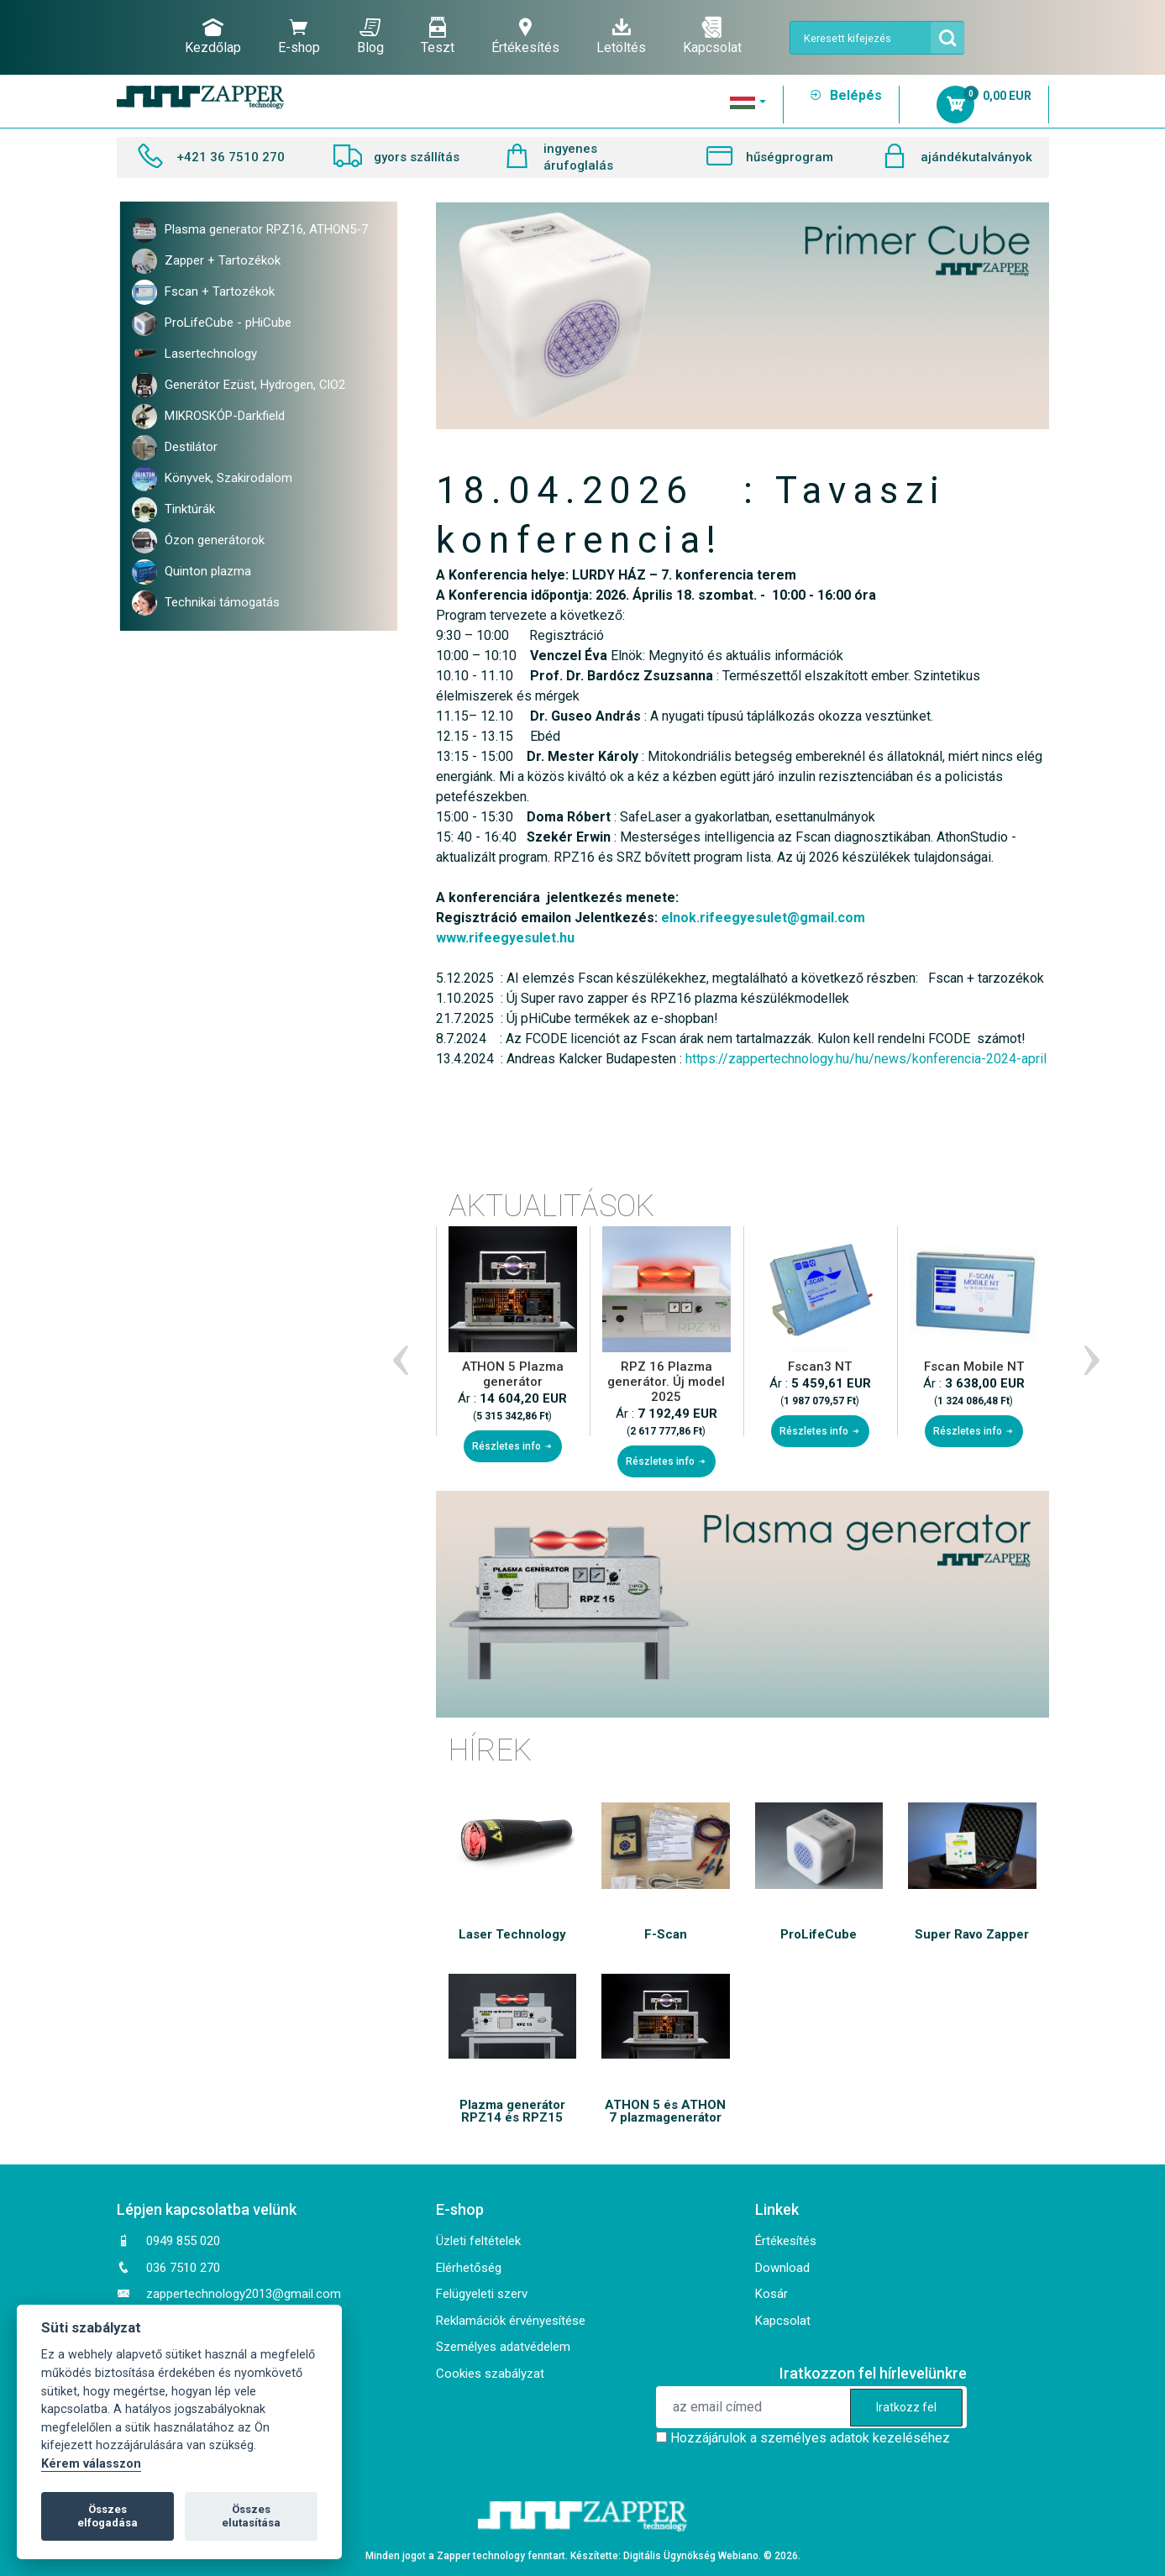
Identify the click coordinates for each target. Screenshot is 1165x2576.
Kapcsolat (712, 36)
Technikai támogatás (206, 603)
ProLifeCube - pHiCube (211, 323)
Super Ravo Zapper (972, 1934)
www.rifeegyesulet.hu (505, 938)
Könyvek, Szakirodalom (212, 478)
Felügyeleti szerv (481, 2293)
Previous (397, 1351)
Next (1087, 1351)
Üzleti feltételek (478, 2240)
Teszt (437, 36)
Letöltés (621, 36)
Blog (370, 36)
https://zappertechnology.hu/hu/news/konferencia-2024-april (866, 1059)
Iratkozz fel (906, 2407)
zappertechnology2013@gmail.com (243, 2293)
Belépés (845, 95)
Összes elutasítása (251, 2516)
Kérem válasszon (91, 2464)
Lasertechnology (194, 353)
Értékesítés (525, 36)
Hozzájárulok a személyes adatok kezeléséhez (810, 2438)
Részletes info (513, 1446)
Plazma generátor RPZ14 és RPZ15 (512, 2111)
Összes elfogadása (107, 2516)
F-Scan (665, 1934)
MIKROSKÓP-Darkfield (208, 416)
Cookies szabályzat (490, 2373)
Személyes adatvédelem (503, 2346)
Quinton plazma (191, 572)
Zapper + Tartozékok (206, 261)
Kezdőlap (213, 36)
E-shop (299, 36)
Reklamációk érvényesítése (510, 2320)
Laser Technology (512, 1934)
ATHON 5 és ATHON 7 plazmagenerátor (665, 2111)
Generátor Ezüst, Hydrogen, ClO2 (238, 385)
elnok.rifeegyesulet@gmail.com (763, 918)
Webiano (738, 2556)
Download (782, 2267)
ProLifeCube (818, 1934)
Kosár (771, 2293)
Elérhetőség (468, 2267)
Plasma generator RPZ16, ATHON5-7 (250, 230)
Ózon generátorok (198, 540)
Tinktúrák (173, 509)
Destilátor (175, 447)
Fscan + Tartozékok (203, 292)
